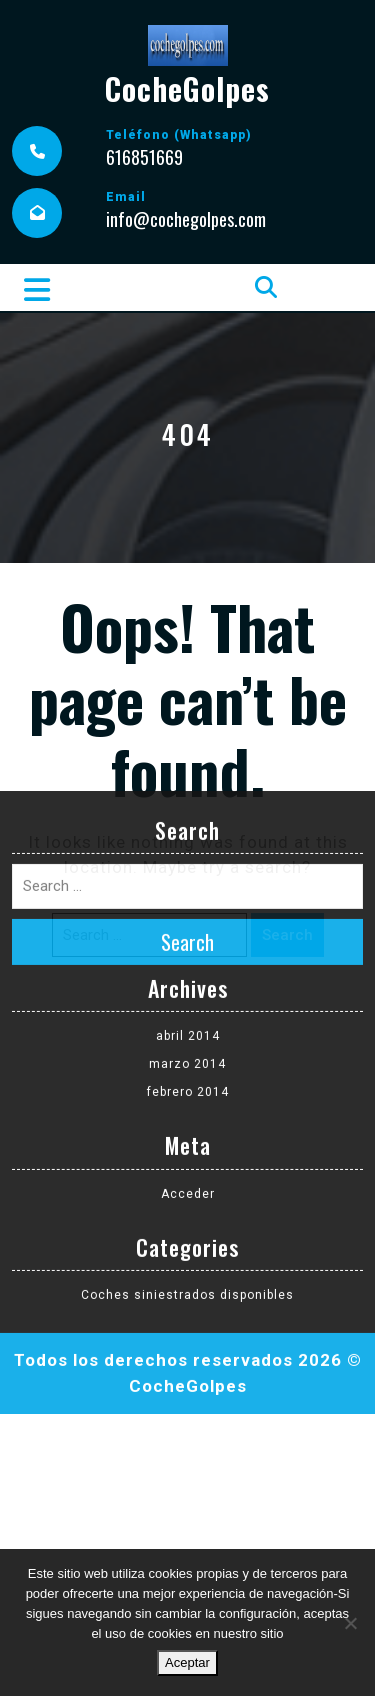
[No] (350, 1623)
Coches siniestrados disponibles (187, 1083)
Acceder (188, 982)
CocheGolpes (187, 88)
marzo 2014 (187, 853)
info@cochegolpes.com (186, 219)
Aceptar (187, 1662)
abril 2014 (188, 825)
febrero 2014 (188, 881)
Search (187, 730)
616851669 (144, 157)
